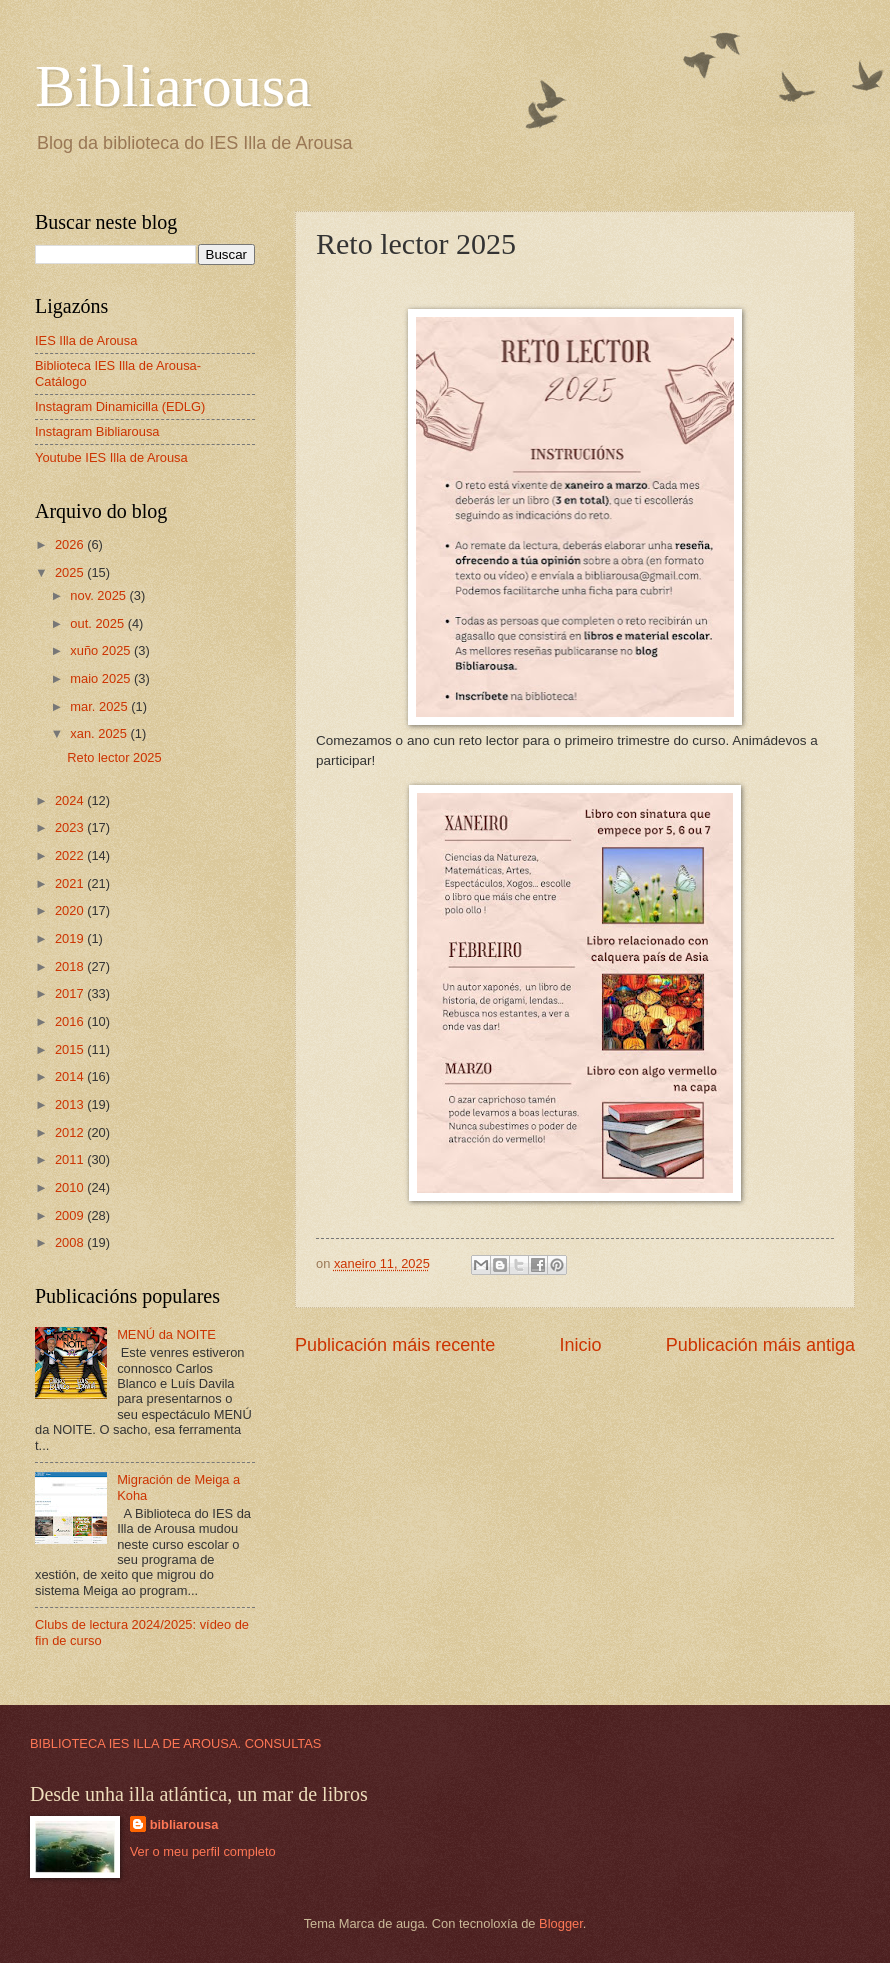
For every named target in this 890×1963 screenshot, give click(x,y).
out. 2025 (98, 623)
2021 (71, 883)
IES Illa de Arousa (86, 340)
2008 (71, 1242)
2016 (71, 1021)
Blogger (561, 1923)
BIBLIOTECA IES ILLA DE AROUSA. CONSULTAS (175, 1743)
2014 (71, 1076)
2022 (71, 855)
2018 (71, 966)
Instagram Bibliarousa (97, 431)
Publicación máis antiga (760, 1345)
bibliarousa (184, 1824)
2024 (71, 800)
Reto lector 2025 (114, 757)
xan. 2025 (100, 733)
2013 (71, 1104)
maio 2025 (102, 678)
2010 (71, 1187)
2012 (71, 1132)
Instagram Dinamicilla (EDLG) (120, 406)
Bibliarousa (173, 86)
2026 (71, 544)
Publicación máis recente (395, 1345)
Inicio (580, 1345)
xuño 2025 (102, 650)
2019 (71, 938)
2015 (71, 1049)
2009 (71, 1215)
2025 (71, 572)
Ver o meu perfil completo (203, 1851)
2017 (71, 993)
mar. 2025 (100, 706)
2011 (71, 1159)
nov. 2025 (99, 595)
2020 (71, 910)
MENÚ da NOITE (166, 1334)
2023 (71, 827)
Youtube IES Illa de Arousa (111, 457)
